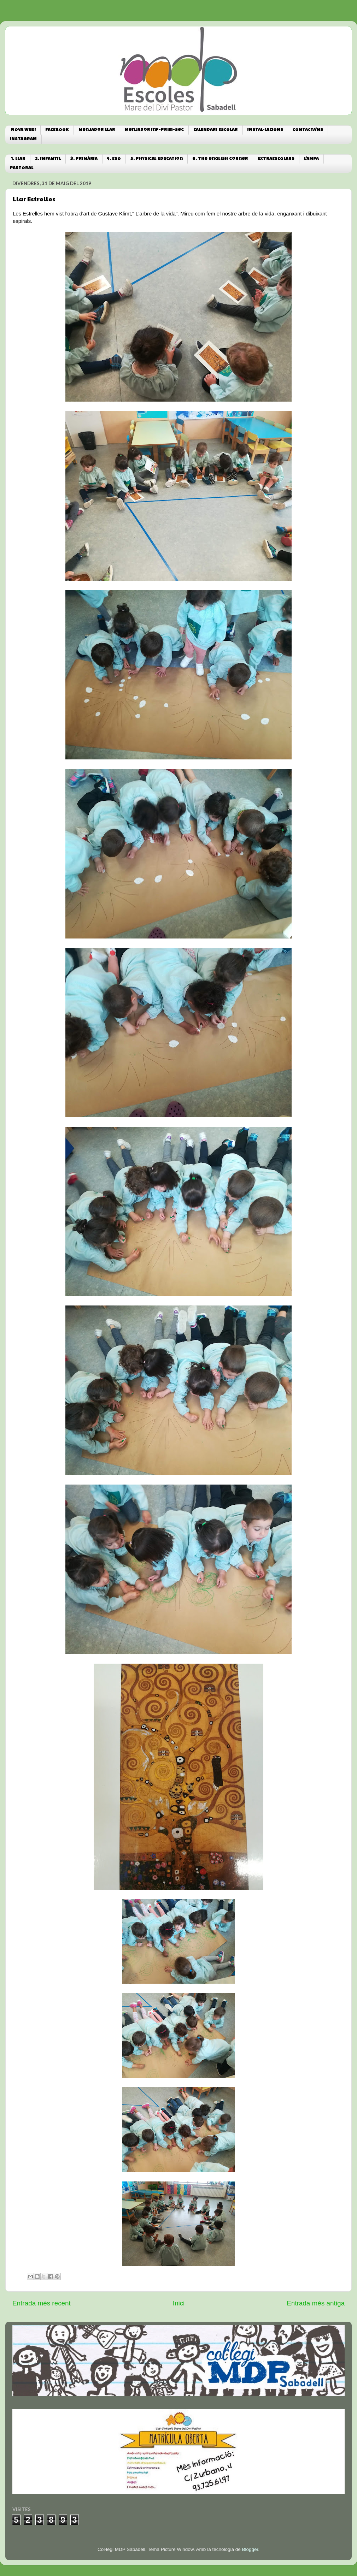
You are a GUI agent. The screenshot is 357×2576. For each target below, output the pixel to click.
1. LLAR (18, 159)
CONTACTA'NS (308, 130)
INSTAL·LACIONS (265, 130)
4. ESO (114, 159)
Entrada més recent (41, 2303)
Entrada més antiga (316, 2303)
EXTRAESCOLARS (276, 159)
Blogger (250, 2549)
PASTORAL (21, 168)
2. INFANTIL (48, 159)
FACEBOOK (57, 130)
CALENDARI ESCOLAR (215, 130)
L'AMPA (311, 159)
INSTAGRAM (23, 139)
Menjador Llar (96, 130)
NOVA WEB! (23, 130)
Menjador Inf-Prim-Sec (154, 130)
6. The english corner (220, 159)
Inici (179, 2303)
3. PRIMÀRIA (84, 159)
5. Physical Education (156, 159)
